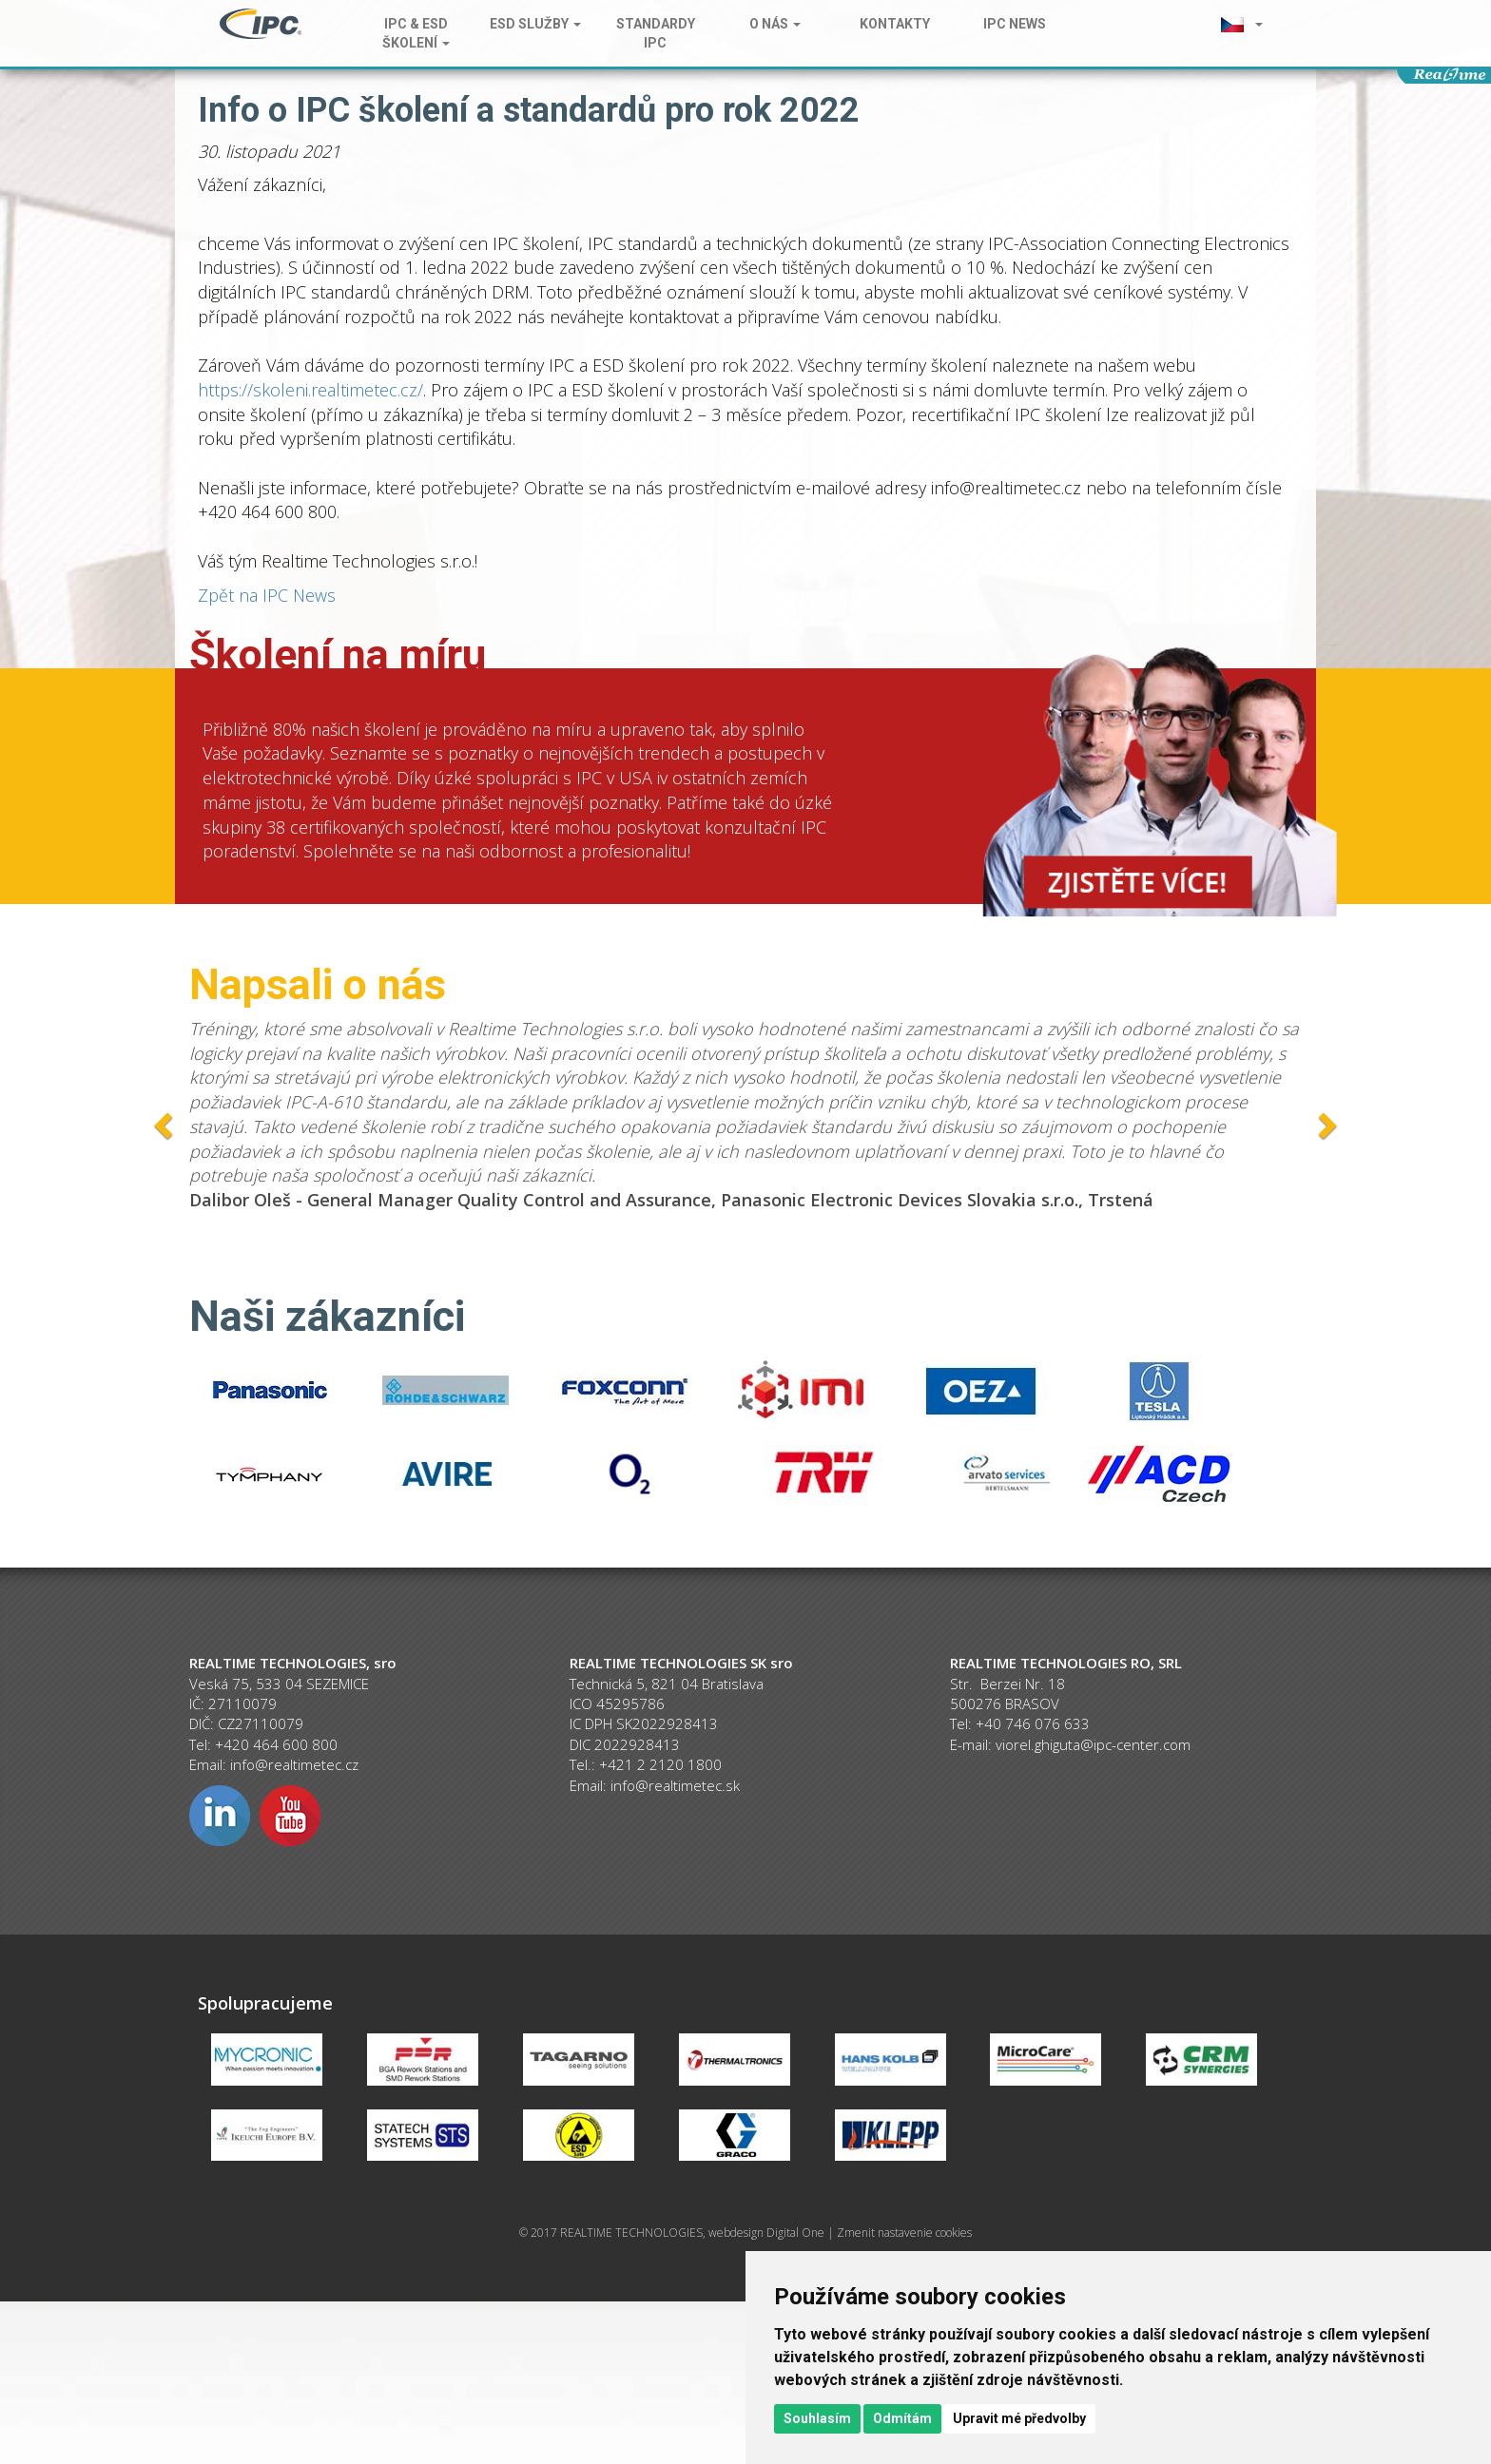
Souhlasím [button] (817, 2418)
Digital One (795, 2232)
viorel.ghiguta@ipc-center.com (1093, 1744)
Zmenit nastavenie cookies (904, 2232)
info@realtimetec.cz (294, 1764)
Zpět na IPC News (267, 595)
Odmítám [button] (902, 2418)
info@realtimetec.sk (675, 1785)
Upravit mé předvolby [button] (1019, 2418)
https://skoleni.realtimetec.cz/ (310, 389)
